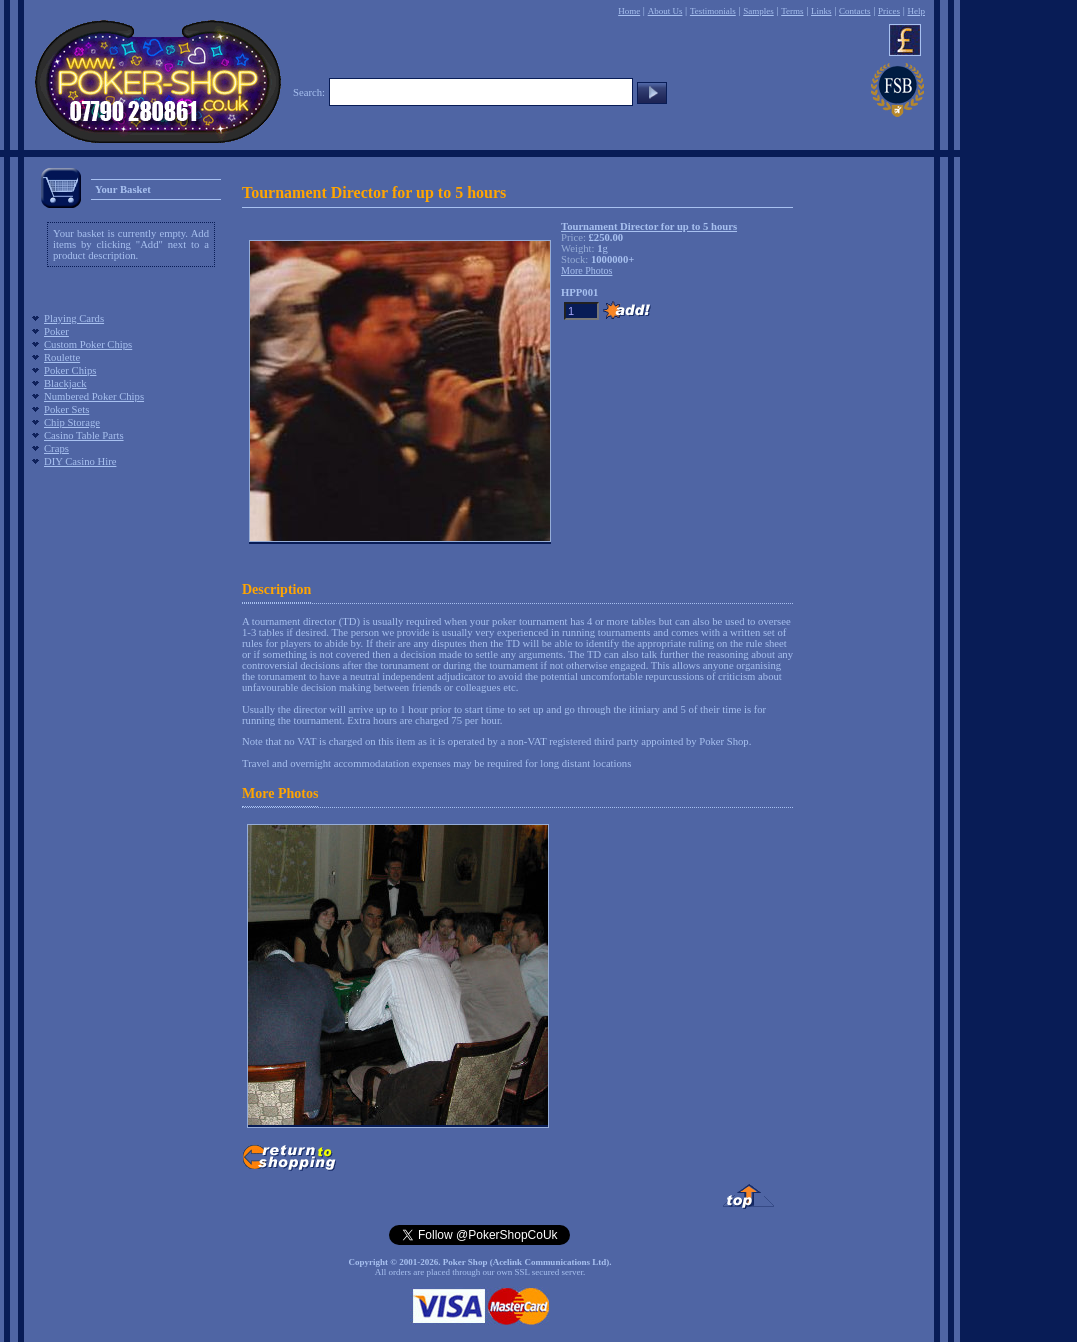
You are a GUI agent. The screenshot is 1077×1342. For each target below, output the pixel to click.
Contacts (855, 11)
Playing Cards (74, 318)
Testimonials (713, 11)
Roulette (62, 357)
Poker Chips (70, 370)
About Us (665, 11)
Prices (889, 11)
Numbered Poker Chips (94, 396)
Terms (792, 11)
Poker (56, 331)
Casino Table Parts (84, 435)
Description (276, 589)
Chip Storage (72, 422)
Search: (309, 92)
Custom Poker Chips (88, 344)
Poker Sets (66, 409)
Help (916, 11)
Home (629, 11)
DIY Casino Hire (80, 461)
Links (821, 11)
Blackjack (65, 383)
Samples (758, 11)
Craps (56, 448)
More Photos (280, 793)
